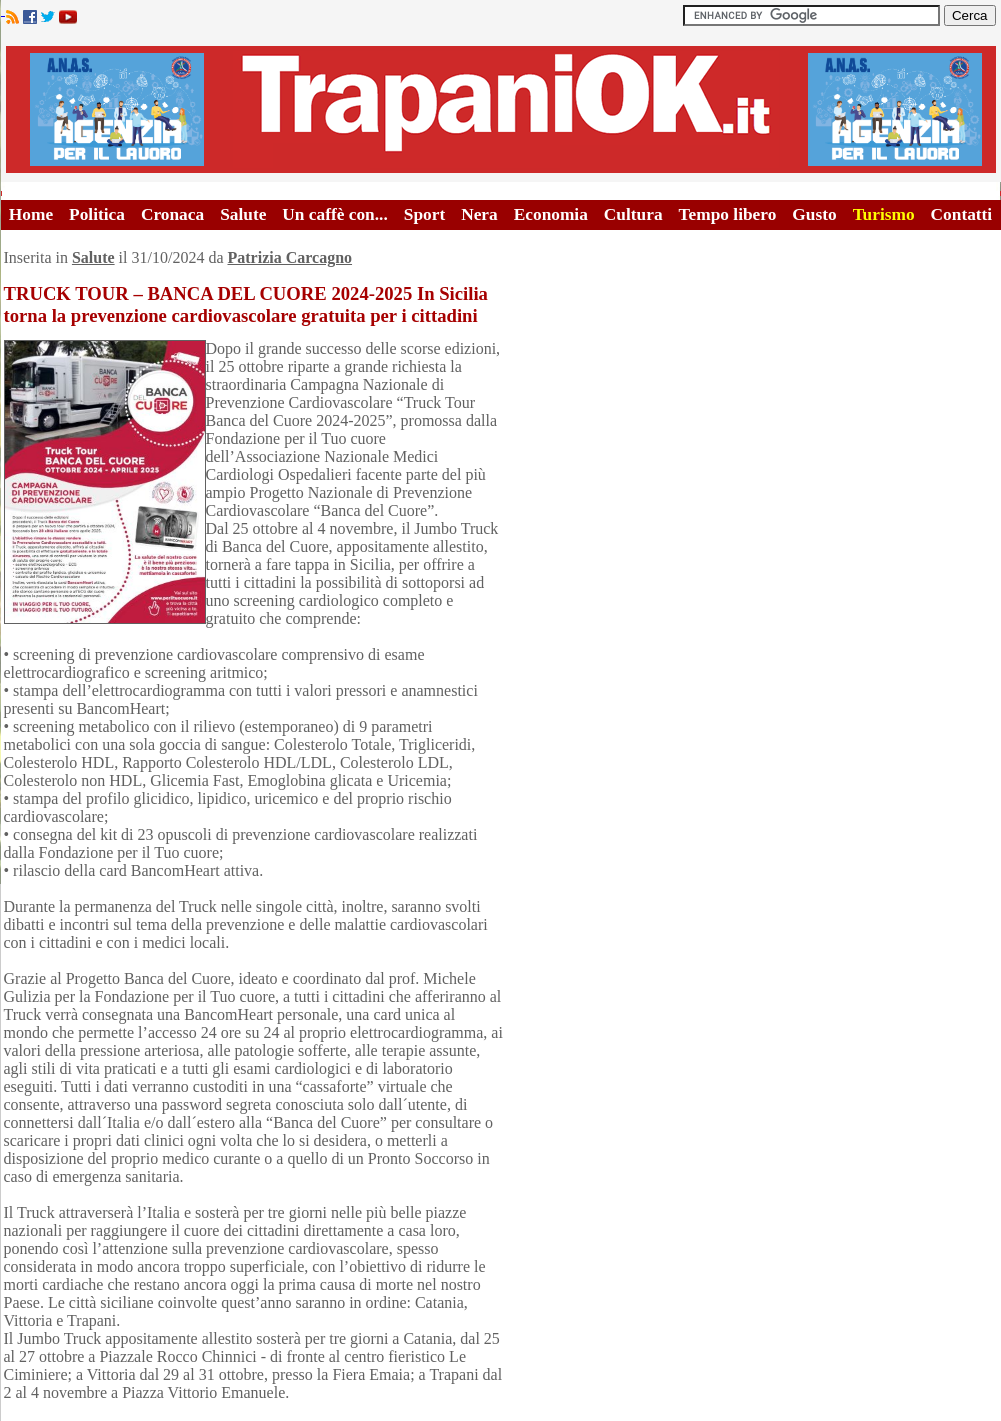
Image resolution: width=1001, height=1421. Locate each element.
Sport (424, 214)
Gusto (814, 214)
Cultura (633, 214)
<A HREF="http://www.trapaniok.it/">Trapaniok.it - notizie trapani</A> (501, 109)
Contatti (962, 214)
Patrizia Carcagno (289, 257)
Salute (243, 214)
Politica (97, 214)
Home (31, 214)
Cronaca (172, 214)
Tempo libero (728, 214)
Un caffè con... (334, 214)
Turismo (884, 214)
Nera (479, 214)
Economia (551, 214)
